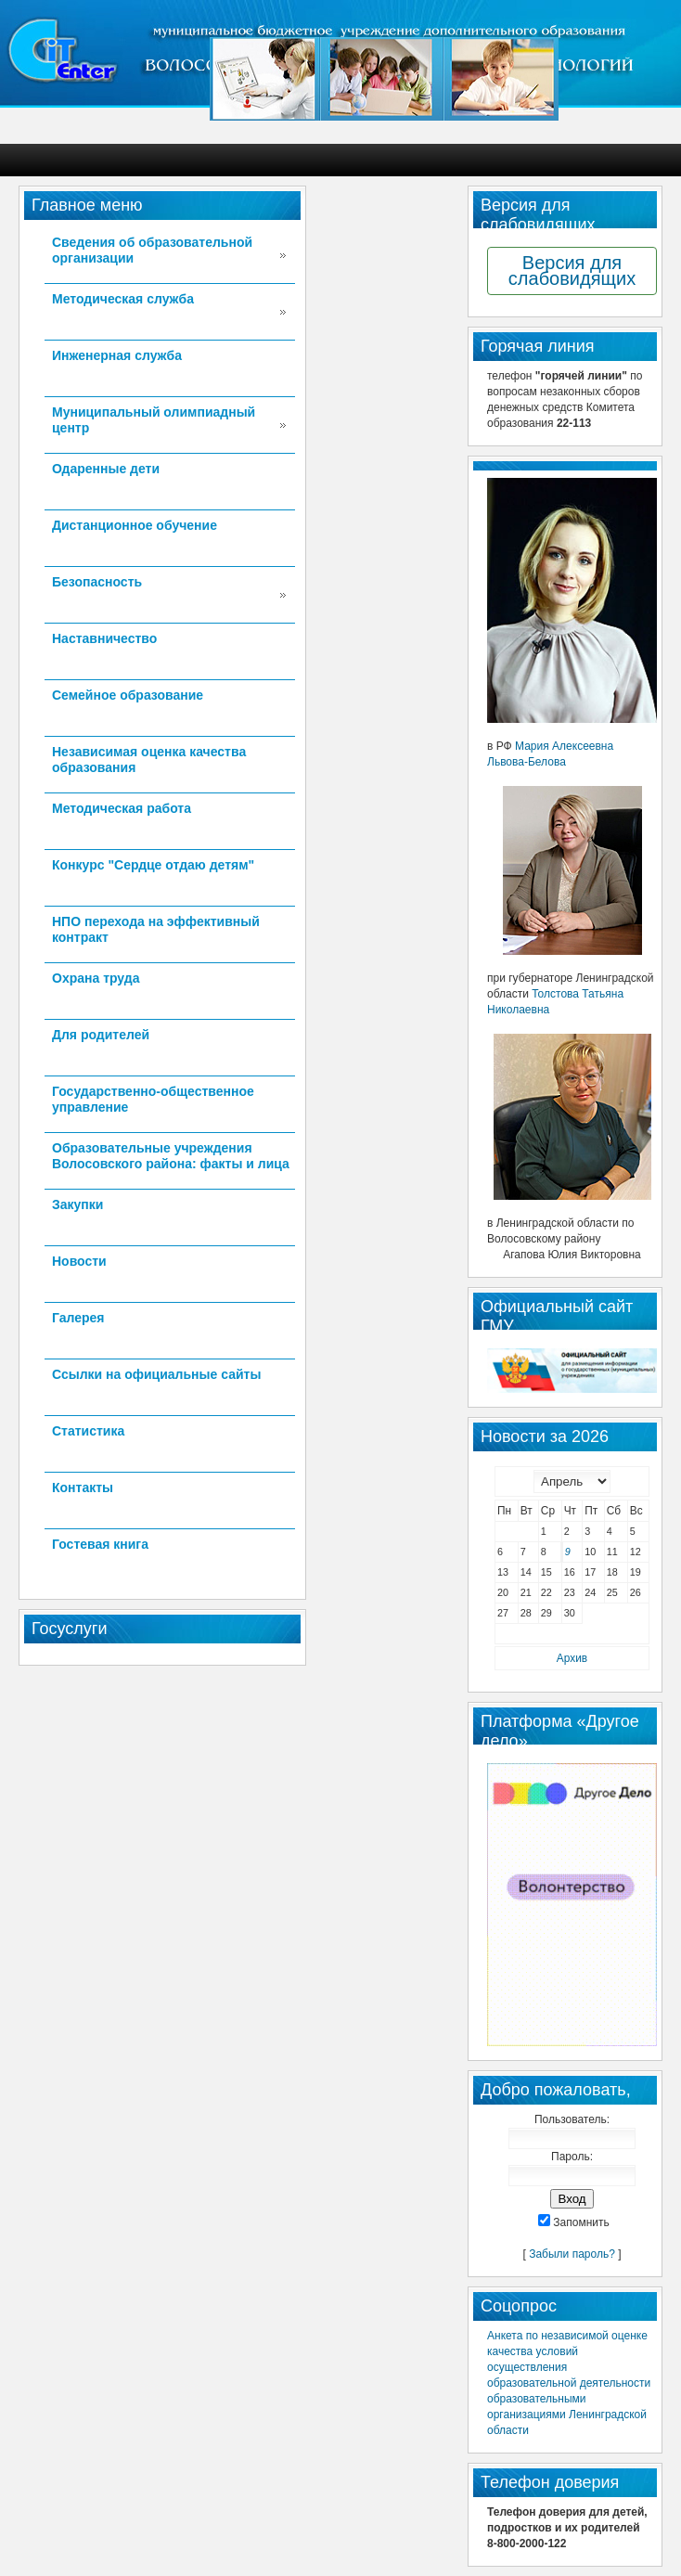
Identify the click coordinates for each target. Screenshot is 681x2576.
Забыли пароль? (572, 2254)
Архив (572, 1658)
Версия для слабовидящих (572, 270)
